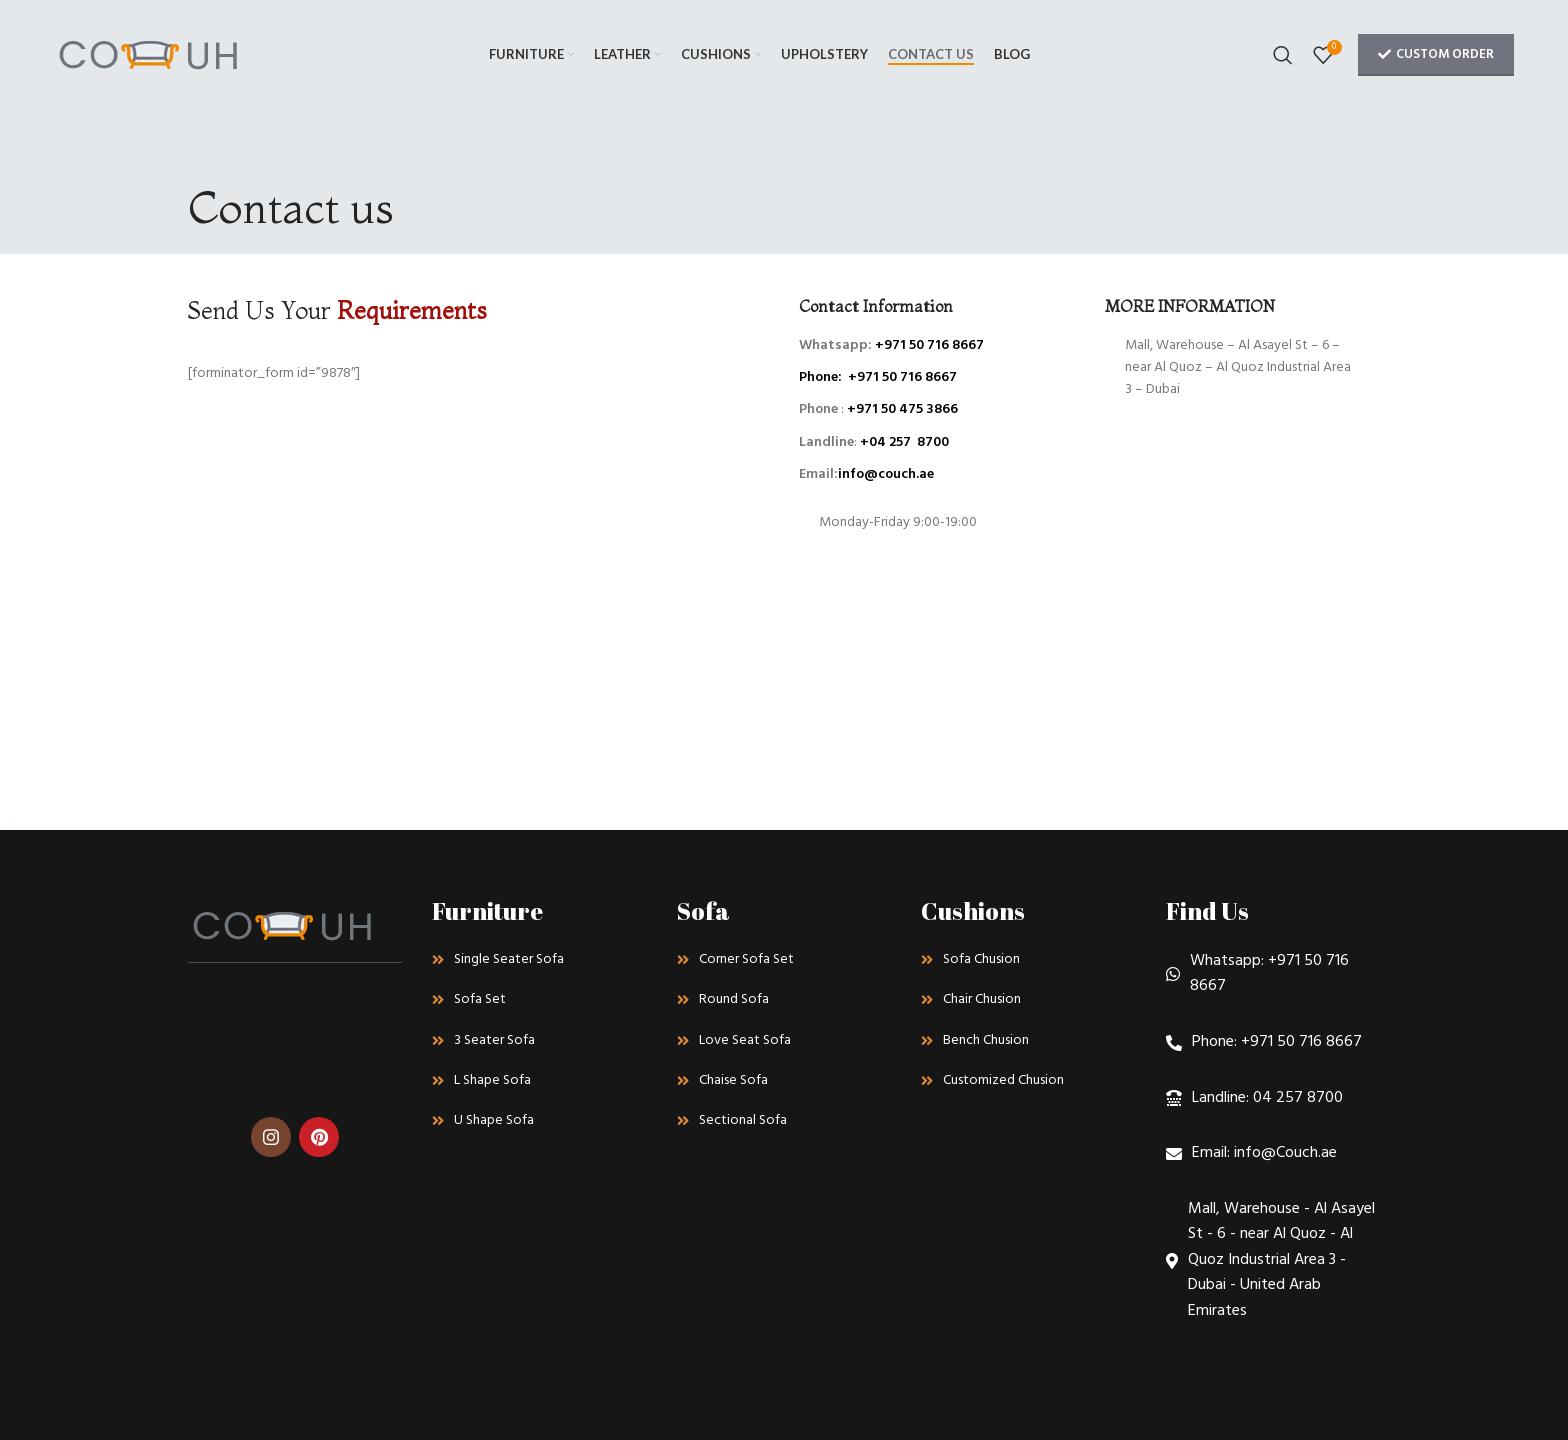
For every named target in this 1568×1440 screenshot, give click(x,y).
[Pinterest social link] (319, 1137)
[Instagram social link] (271, 1137)
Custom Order (1436, 54)
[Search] (1283, 55)
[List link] (539, 960)
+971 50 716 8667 (929, 345)
